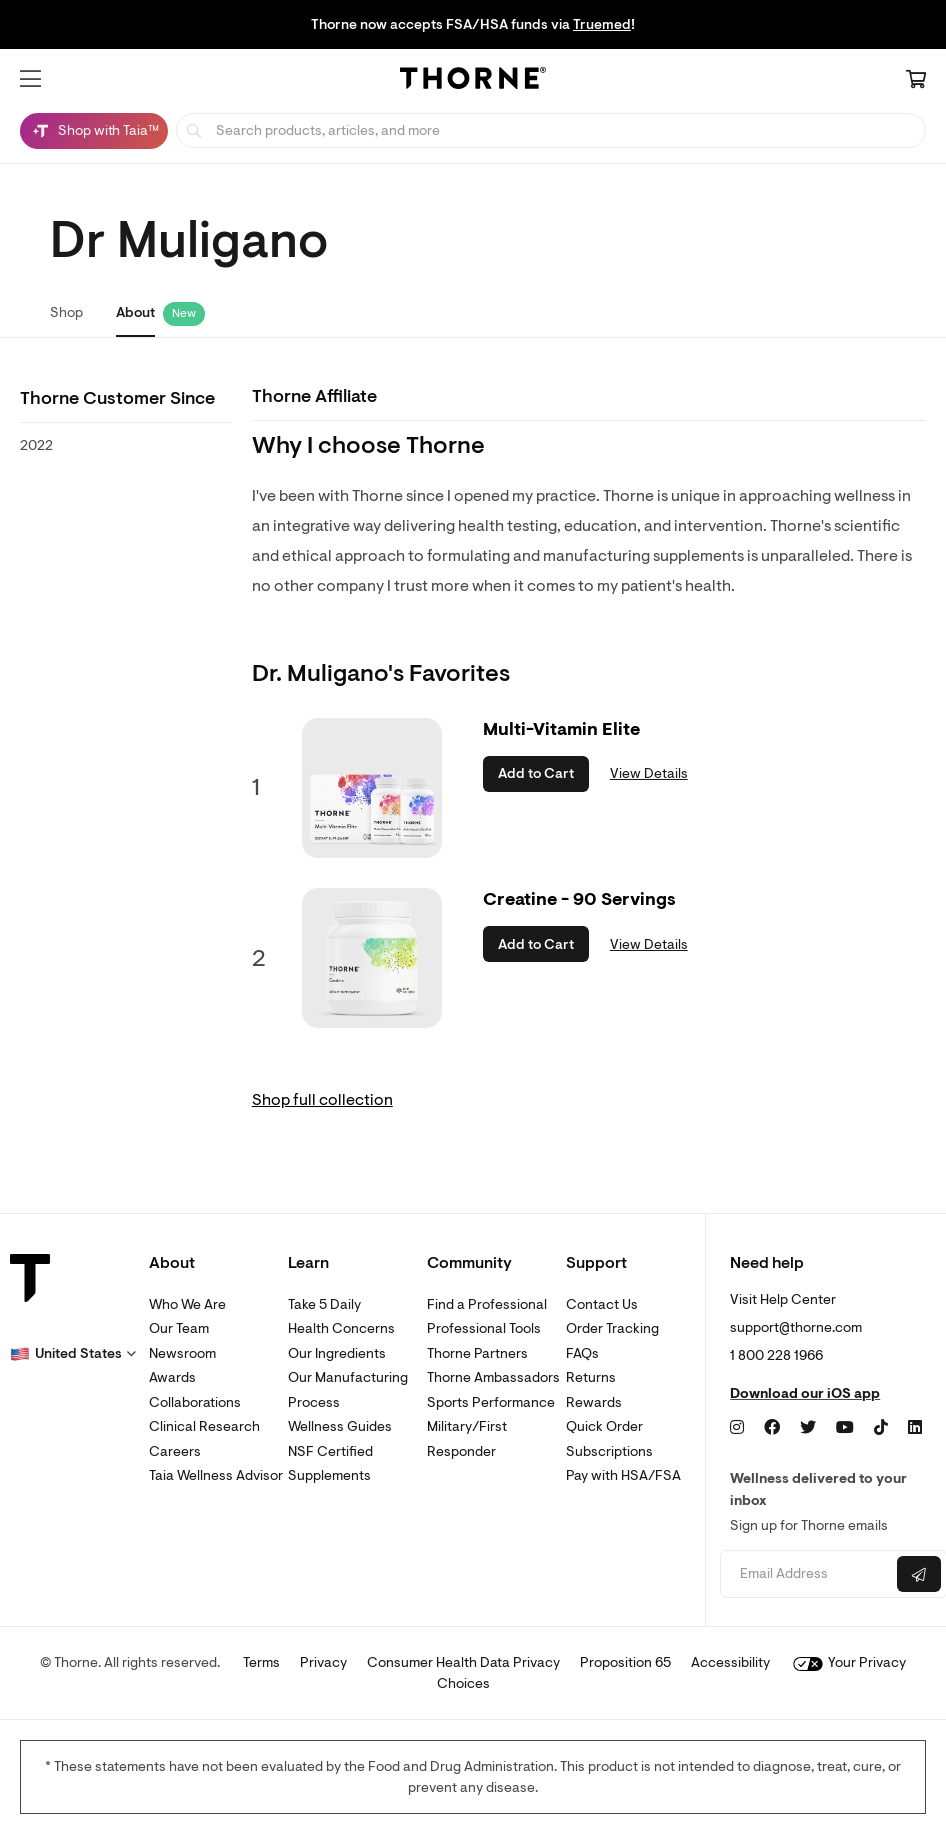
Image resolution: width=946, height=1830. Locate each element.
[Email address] (806, 1574)
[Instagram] (737, 1428)
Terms (261, 1662)
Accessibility (730, 1662)
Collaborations (195, 1402)
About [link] (135, 312)
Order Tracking (612, 1328)
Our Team (179, 1328)
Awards (172, 1377)
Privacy (323, 1662)
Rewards (594, 1402)
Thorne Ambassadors (493, 1377)
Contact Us (602, 1304)
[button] (30, 79)
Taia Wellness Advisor (216, 1475)
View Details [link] (649, 773)
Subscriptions (609, 1451)
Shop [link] (66, 312)
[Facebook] (772, 1428)
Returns (591, 1377)
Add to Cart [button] (536, 773)
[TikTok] (881, 1428)
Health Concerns (341, 1328)
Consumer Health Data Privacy (463, 1662)
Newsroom (182, 1353)
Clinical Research (204, 1426)
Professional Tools (484, 1328)
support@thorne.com (796, 1327)
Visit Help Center (783, 1299)
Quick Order (604, 1426)
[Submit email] (919, 1574)
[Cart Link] (916, 81)
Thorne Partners (477, 1353)
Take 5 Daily (324, 1304)
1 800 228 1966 (776, 1355)
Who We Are (187, 1304)
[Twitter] (808, 1428)
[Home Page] (473, 81)
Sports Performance (491, 1402)
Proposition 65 (625, 1662)
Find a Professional (487, 1304)
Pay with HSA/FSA (623, 1475)
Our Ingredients (337, 1353)
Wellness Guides (340, 1426)
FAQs (582, 1353)
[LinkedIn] (915, 1428)
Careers (175, 1451)
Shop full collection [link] (322, 1100)
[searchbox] (551, 130)
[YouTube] (845, 1428)
